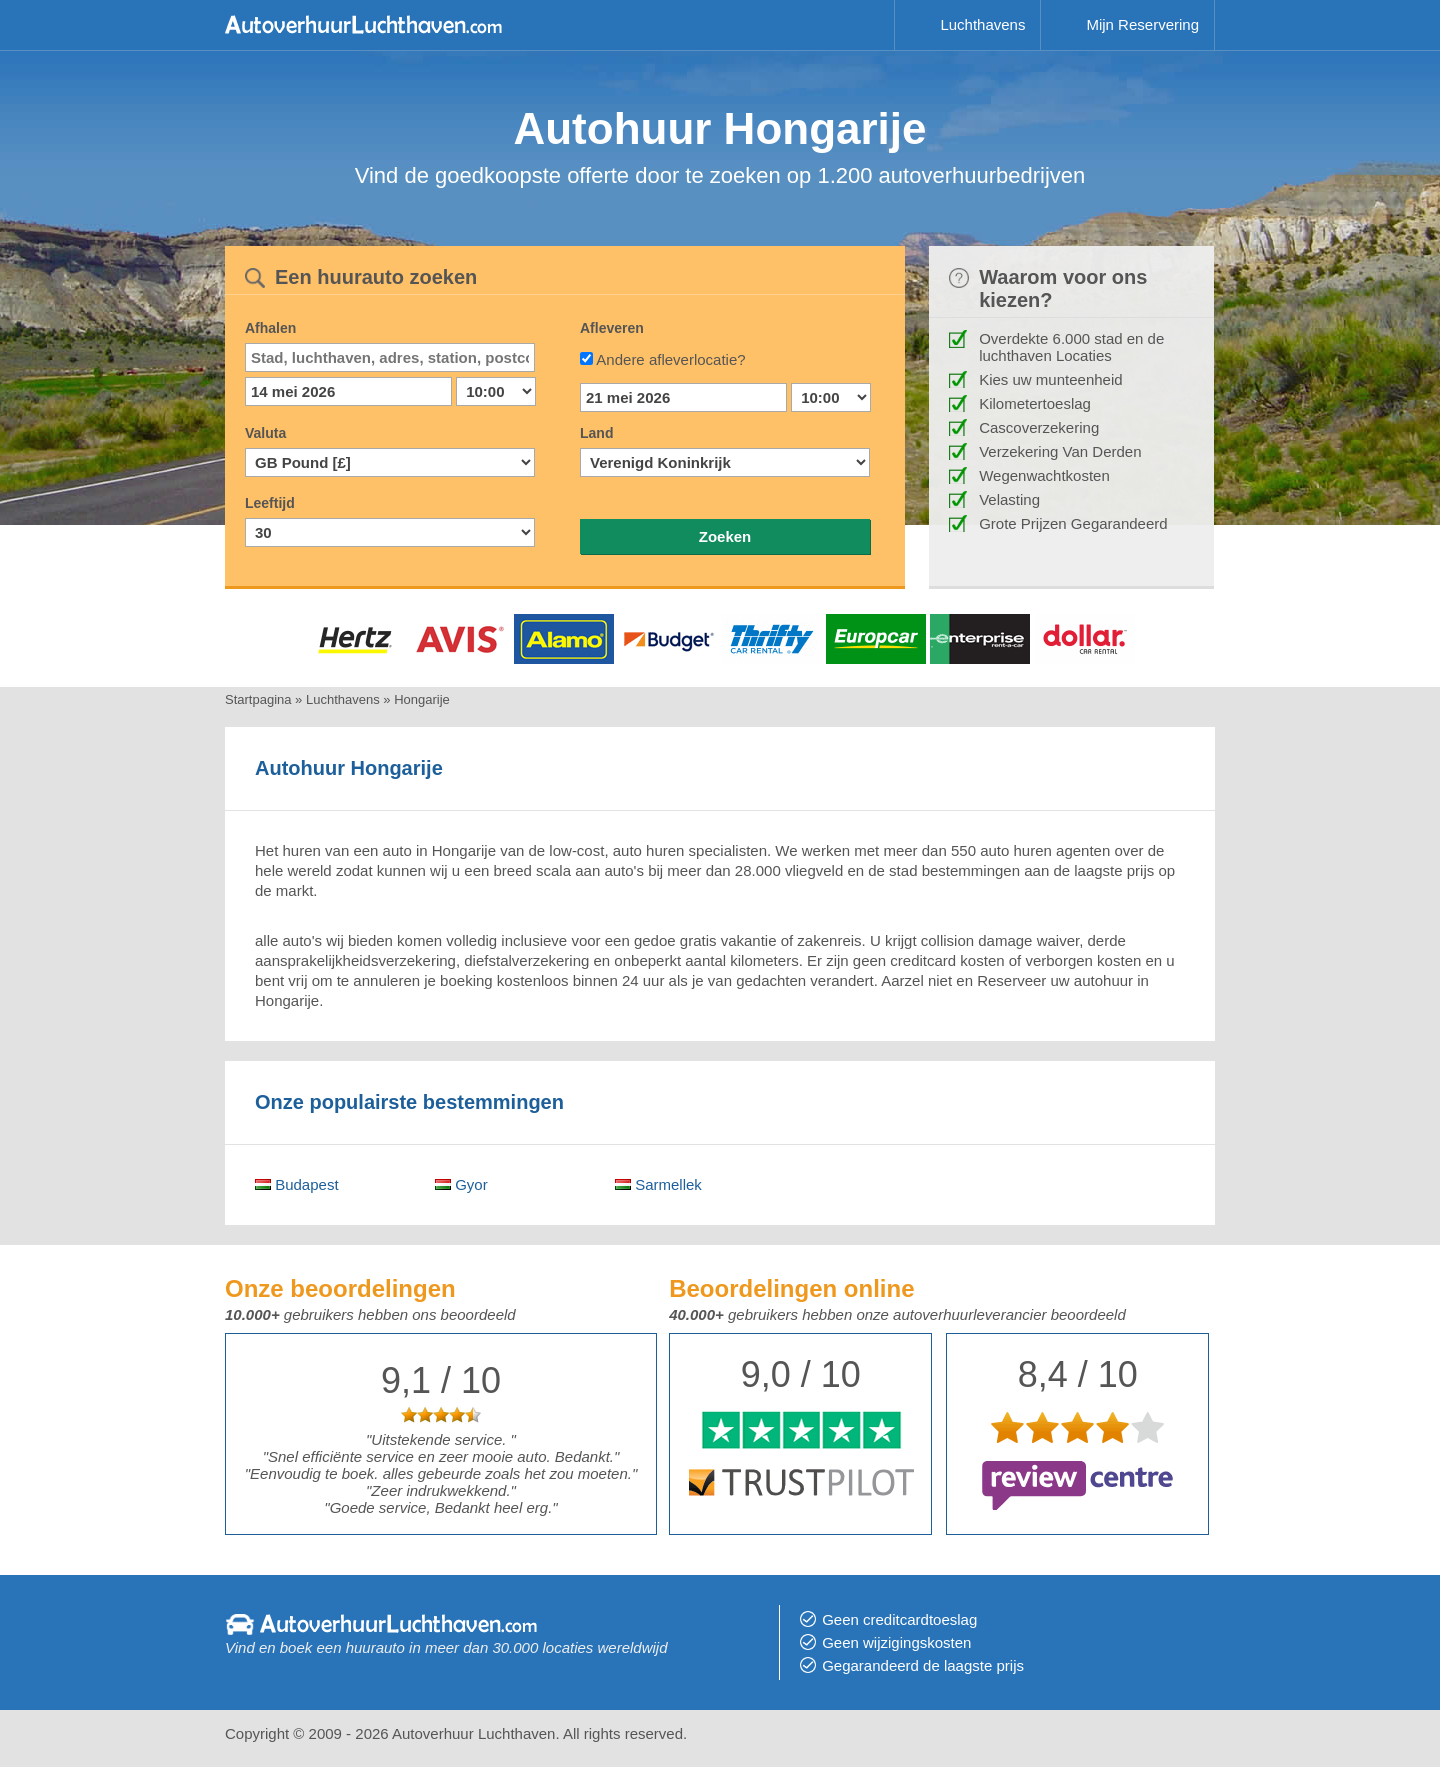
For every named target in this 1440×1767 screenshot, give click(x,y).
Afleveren (612, 328)
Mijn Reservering (1142, 24)
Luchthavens (982, 24)
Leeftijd (270, 503)
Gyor (461, 1184)
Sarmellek (658, 1184)
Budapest (297, 1184)
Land (596, 433)
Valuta (265, 433)
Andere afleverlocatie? (670, 359)
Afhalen (270, 328)
